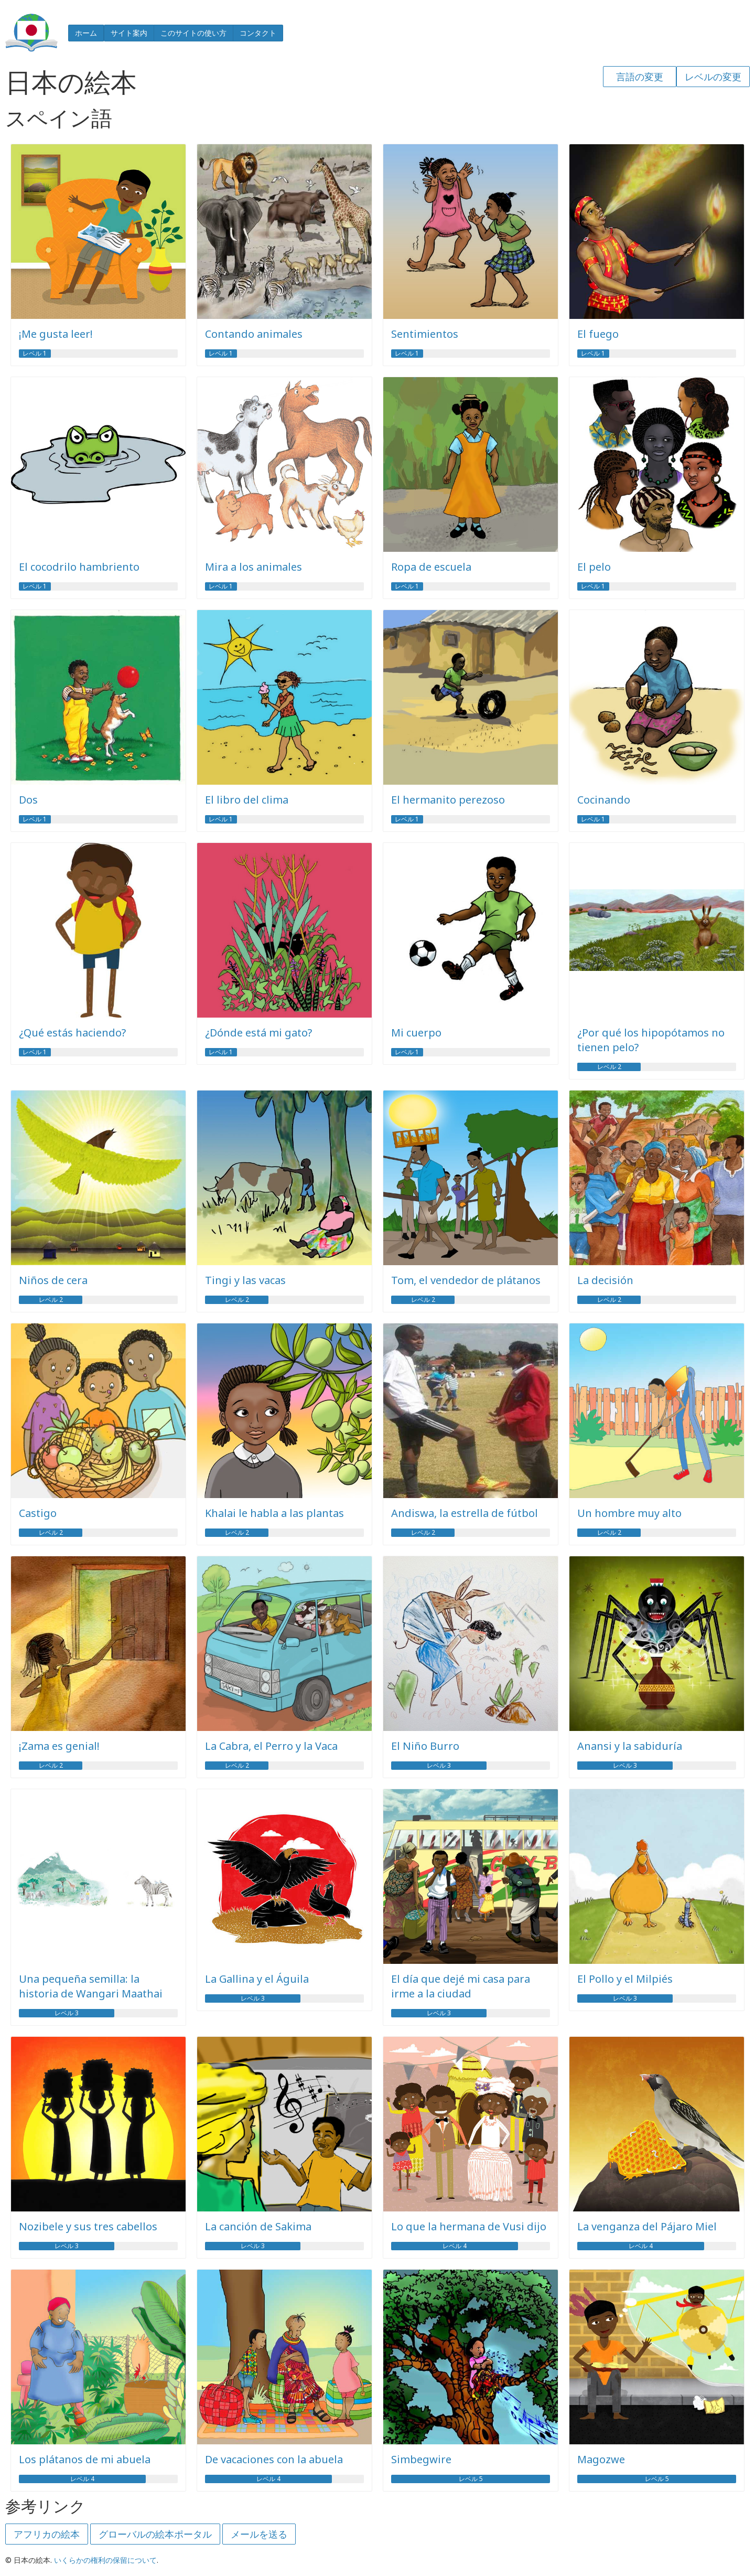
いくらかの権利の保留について (105, 2560)
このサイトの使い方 (193, 33)
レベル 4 (455, 2246)
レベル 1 (35, 353)
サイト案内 (129, 33)
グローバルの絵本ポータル (155, 2534)
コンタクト (258, 33)
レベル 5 (471, 2479)
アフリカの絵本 (47, 2534)
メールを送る (259, 2534)
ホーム (86, 33)
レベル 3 (439, 1765)
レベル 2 (609, 1067)
